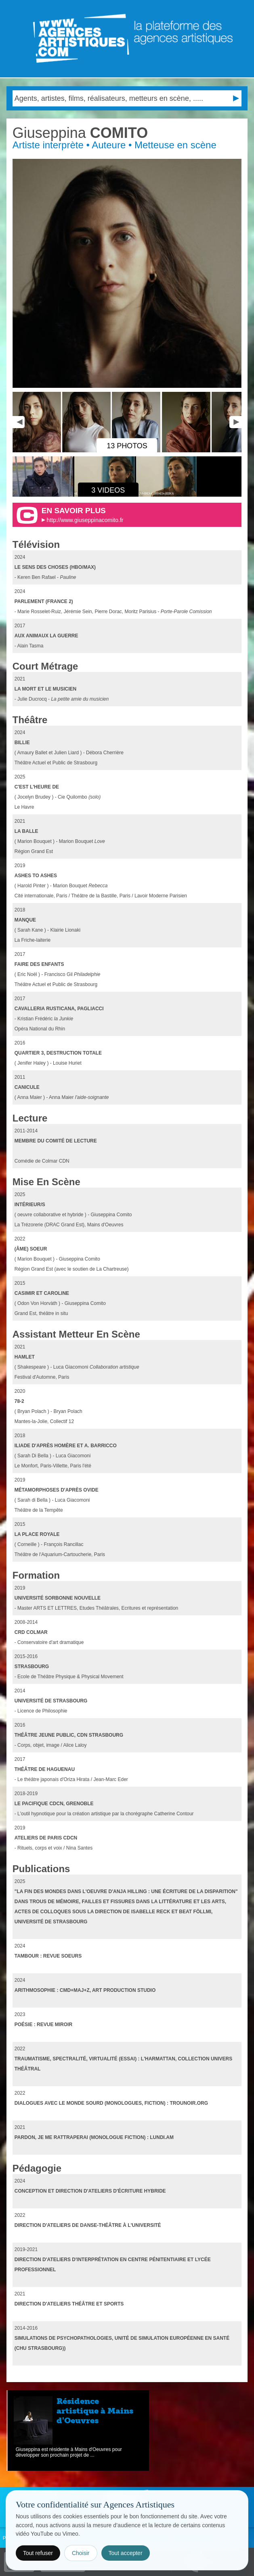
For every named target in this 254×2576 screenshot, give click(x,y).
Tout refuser (38, 2553)
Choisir (81, 2553)
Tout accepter (126, 2553)
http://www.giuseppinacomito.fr (85, 520)
